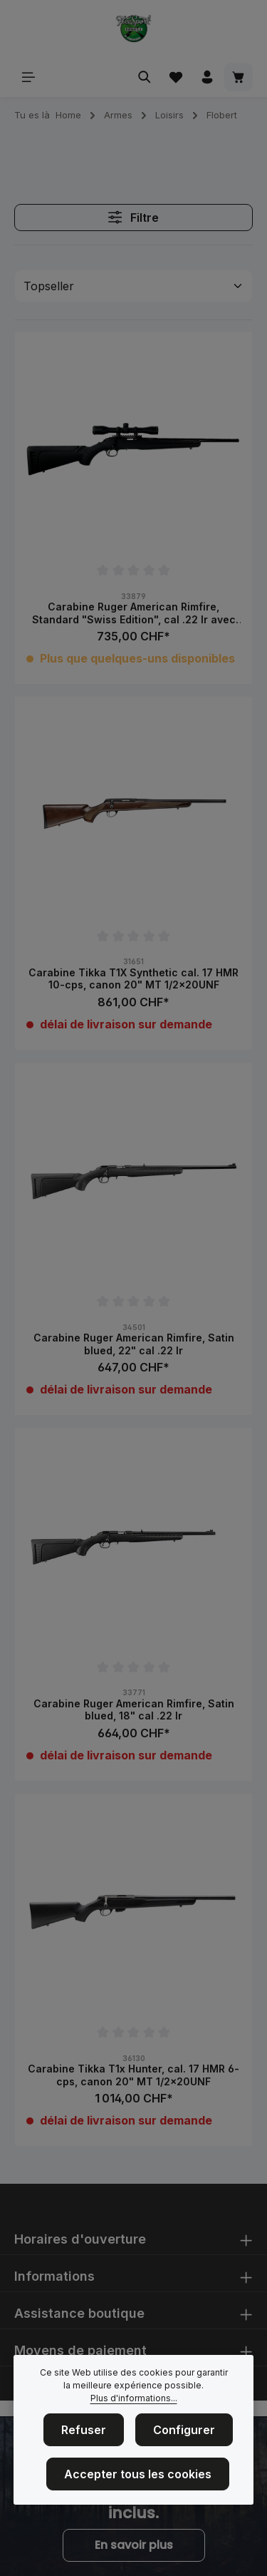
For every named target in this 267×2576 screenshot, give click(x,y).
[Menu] (28, 77)
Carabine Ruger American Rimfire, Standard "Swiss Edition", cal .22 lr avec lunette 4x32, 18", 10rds (134, 612)
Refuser (83, 2433)
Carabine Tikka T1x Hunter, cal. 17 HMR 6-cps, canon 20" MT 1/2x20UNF (133, 2075)
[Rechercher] (144, 77)
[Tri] (133, 286)
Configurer (184, 2433)
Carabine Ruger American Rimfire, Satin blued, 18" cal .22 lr (133, 1709)
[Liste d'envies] (176, 77)
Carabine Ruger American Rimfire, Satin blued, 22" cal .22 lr (133, 1344)
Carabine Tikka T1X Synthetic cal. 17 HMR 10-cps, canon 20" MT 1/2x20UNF (133, 978)
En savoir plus (134, 2545)
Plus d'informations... (133, 2401)
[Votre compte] (207, 77)
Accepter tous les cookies (137, 2477)
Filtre (133, 217)
